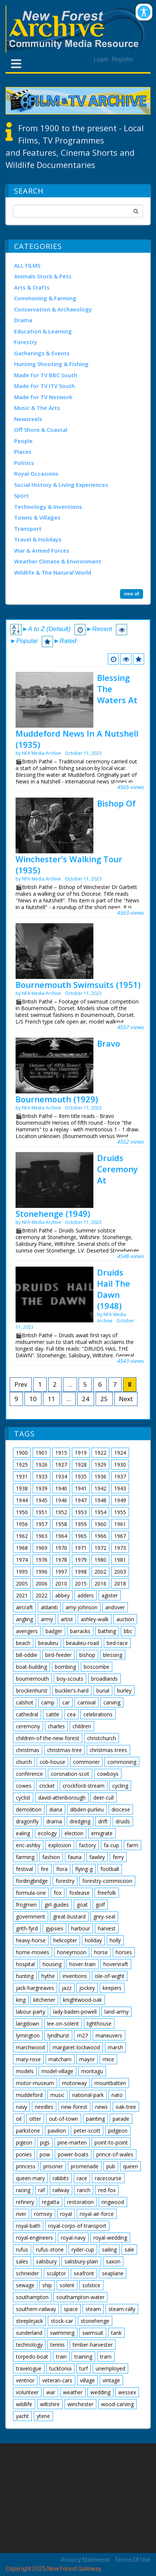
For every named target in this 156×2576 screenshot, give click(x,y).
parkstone (28, 2130)
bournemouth (32, 1678)
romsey (43, 2213)
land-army (116, 2011)
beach (23, 1642)
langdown (27, 2023)
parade (121, 2118)
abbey (62, 1595)
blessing (112, 1654)
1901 (41, 1452)
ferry (118, 1857)
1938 (22, 1488)
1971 (81, 1547)
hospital (25, 1964)
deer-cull (103, 1797)
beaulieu (48, 1642)
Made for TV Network (43, 397)
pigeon (24, 2142)
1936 (100, 1476)
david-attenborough (62, 1797)
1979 (81, 1559)
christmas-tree (64, 1750)
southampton (32, 2297)
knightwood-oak (82, 1999)
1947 (81, 1500)
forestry (65, 1880)
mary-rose (28, 2059)
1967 (120, 1535)
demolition (29, 1809)
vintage (111, 2380)
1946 (61, 1500)
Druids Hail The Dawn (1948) (113, 1289)
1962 (22, 1535)
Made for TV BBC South (45, 375)
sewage (25, 2285)
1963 (41, 1535)
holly (115, 1940)
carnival (86, 1702)
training (83, 2356)
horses (124, 1952)
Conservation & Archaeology (53, 309)
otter (35, 2118)
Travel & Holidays (38, 539)
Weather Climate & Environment (57, 561)
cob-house (52, 1761)
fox (58, 1892)
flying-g (84, 1868)
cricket (47, 1785)
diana (55, 1809)
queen (130, 2166)
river (21, 2213)
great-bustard (69, 1916)
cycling (120, 1785)
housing (52, 1964)
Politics (24, 462)
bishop (87, 1654)
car (66, 1702)
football (109, 1868)
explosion (59, 1845)
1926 (41, 1464)
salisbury (46, 2261)
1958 (61, 1524)
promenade (85, 2166)
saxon (113, 2261)
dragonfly (27, 1821)
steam (93, 2308)
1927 (61, 1464)
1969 (41, 1547)
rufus (22, 2249)
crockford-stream (83, 1785)
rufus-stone (50, 2249)
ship (47, 2285)
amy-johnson (81, 1607)
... (70, 1384)
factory (87, 1845)
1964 (61, 1535)
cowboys (108, 1773)
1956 (22, 1524)
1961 (120, 1524)
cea (71, 1714)
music (57, 2094)
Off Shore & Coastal (40, 429)
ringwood (113, 2201)
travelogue (29, 2368)
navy (21, 2106)
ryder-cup (83, 2249)
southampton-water (80, 2297)
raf (41, 2190)
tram (106, 2356)
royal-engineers (34, 2237)
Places (22, 451)
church (24, 1761)
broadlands (104, 1678)
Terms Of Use (132, 2560)
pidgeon (117, 2130)
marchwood (30, 2047)
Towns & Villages (37, 517)
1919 (81, 1452)
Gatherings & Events (42, 353)
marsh (115, 2047)
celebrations (98, 1714)
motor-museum (35, 2083)
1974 (22, 1559)
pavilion (57, 2130)
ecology (47, 1833)
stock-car (62, 2320)
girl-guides (56, 1904)
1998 (81, 1571)
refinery (25, 2201)
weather (73, 2392)
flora (61, 1868)
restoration (80, 2201)
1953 (81, 1512)
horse (101, 1952)
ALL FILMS (27, 265)
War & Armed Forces (41, 550)
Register (123, 59)
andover (115, 1607)
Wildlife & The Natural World (52, 572)
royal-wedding (110, 2237)
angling (24, 1619)
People (23, 441)
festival (24, 1868)
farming (25, 1857)
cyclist (23, 1797)
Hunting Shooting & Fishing (51, 364)
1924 (120, 1452)
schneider (27, 2273)
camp (47, 1702)
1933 (41, 1476)
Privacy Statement (85, 2560)
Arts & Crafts (32, 287)
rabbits (61, 2178)
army (47, 1619)
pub (110, 2166)
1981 (120, 1559)
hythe (48, 1975)
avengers (27, 1631)
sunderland (29, 2332)
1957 (41, 1524)
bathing (107, 1631)
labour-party (30, 2011)
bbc (128, 1631)
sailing (109, 2249)
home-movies (32, 1952)
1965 (81, 1535)
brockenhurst (31, 1690)
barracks (80, 1631)
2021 (22, 1595)
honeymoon (71, 1952)
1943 (120, 1488)
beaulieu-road (82, 1642)
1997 (61, 1571)
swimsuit (92, 2332)
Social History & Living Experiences (61, 484)
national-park (88, 2094)
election (73, 1833)
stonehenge (95, 2320)
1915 (61, 1452)
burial (102, 1690)
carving (111, 1702)
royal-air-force (97, 2213)
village (87, 2380)
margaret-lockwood (76, 2047)
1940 (61, 1488)
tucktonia (60, 2368)
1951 (41, 1512)
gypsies (54, 1928)
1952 (61, 1512)
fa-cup (111, 1845)
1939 (41, 1488)
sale (129, 2249)
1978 (61, 1559)
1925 (22, 1464)
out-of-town (63, 2118)
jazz (67, 1987)
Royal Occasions (36, 473)
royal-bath (28, 2225)
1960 (100, 1524)
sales (22, 2261)
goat (82, 1904)
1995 (22, 1571)
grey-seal (104, 1916)
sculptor (56, 2273)
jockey (87, 1987)
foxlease (79, 1892)
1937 (120, 1476)
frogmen (26, 1904)
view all (131, 593)
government (30, 1916)
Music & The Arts (37, 407)
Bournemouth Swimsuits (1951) (78, 984)
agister (110, 1595)
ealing (23, 1833)
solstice (91, 2285)
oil (18, 2118)
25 (104, 1398)
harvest (107, 1928)
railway (61, 2190)
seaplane (112, 2273)
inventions (75, 1975)
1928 (81, 1464)
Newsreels (28, 419)
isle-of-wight (110, 1975)
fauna (75, 1857)
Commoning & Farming (45, 298)
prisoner (53, 2166)
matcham (60, 2059)
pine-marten (72, 2142)
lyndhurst (58, 2035)
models (25, 2071)
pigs (45, 2142)
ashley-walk (95, 1619)
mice (108, 2059)
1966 (100, 1535)
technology (29, 2344)
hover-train (82, 1964)
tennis (57, 2344)
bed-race (117, 1642)
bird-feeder (58, 1654)
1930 (120, 1464)
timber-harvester (93, 2344)
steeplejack (29, 2320)
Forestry (25, 342)
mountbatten (110, 2083)
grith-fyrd (27, 1928)
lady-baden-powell (75, 2011)
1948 (100, 1500)
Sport (21, 495)
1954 (100, 1512)
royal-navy (73, 2237)
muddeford (29, 2094)
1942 (100, 1488)
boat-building (31, 1666)
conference (29, 1773)
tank (116, 2332)
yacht (22, 2416)
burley (124, 1690)
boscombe (96, 1666)
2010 (61, 1583)
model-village (57, 2071)
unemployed (110, 2368)
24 (85, 1398)
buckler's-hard (72, 1690)
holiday (93, 1940)
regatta (50, 2201)
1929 (100, 1464)
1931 (22, 1476)
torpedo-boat (32, 2356)
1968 (22, 1547)
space (71, 2308)
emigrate (102, 1833)
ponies (24, 2154)
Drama (23, 320)
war (50, 2392)
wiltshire (50, 2404)
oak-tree (126, 2106)
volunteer (27, 2392)
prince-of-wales (114, 2154)
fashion (51, 1857)
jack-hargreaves (35, 1987)
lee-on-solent (63, 2023)
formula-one (31, 1892)
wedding (100, 2392)
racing (23, 2190)
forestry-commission (107, 1880)
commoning (121, 1761)
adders (85, 1595)
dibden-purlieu (87, 1809)
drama (54, 1821)
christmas (27, 1750)
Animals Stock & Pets (43, 276)
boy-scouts (70, 1678)
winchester (80, 2404)
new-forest (74, 2106)
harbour (80, 1928)
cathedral (27, 1714)
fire (45, 1868)
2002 (100, 1571)
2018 (120, 1583)
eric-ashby (28, 1845)
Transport (28, 528)
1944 (22, 1500)
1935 (81, 1476)
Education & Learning (43, 331)
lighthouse (99, 2023)
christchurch (101, 1738)
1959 (81, 1524)
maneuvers (109, 2035)
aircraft (24, 1607)
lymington (28, 2035)
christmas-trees (108, 1750)
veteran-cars (57, 2380)
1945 (41, 1500)
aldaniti (49, 1607)
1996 (41, 1571)
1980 (100, 1559)
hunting (25, 1975)
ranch (83, 2190)
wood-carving (117, 2404)
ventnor (25, 2380)
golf (100, 1904)
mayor (87, 2059)
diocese (121, 1809)
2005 (22, 1583)
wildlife (24, 2404)
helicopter (65, 1940)
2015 (81, 1583)
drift (103, 1821)
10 (33, 1398)
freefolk (106, 1892)
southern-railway (36, 2308)
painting (95, 2118)
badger (54, 1631)
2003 (120, 1571)
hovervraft (115, 1964)
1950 (22, 1512)
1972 (100, 1547)
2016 (100, 1583)
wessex (127, 2392)
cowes (23, 1785)
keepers (112, 1987)
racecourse (108, 2178)
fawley (97, 1857)
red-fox (107, 2190)
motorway (74, 2083)
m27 (82, 2035)
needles (44, 2106)
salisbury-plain (81, 2261)
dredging (80, 1821)
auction (125, 1619)
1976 (41, 1559)
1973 (120, 1547)
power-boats (73, 2154)
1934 (61, 1476)
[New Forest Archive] (78, 29)
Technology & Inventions (48, 506)
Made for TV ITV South (44, 386)
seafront (84, 2273)
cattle (52, 1714)
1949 (120, 1500)
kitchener (44, 1999)
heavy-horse (31, 1940)
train (61, 2356)
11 (51, 1398)
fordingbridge (32, 1880)
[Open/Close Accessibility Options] (143, 12)
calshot (24, 1702)
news (101, 2106)
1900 (22, 1452)
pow (45, 2154)
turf (83, 2368)
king (21, 1999)
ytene (43, 2416)
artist (67, 1619)
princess (26, 2166)
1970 (61, 1547)
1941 (81, 1488)
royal (66, 2213)
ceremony (28, 1726)
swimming (62, 2332)
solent (67, 2285)
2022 (41, 1595)
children (82, 1726)
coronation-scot (70, 1773)
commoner (86, 1761)
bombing (65, 1666)
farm (132, 1845)
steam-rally (122, 2308)
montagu (92, 2071)
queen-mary (30, 2178)
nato (117, 2094)
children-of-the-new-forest (47, 1738)
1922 (100, 1452)
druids (123, 1821)
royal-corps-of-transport (77, 2225)
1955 (120, 1512)
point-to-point (111, 2142)
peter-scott (87, 2130)
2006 (41, 1583)
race (82, 2178)
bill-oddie (26, 1654)
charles (56, 1726)
